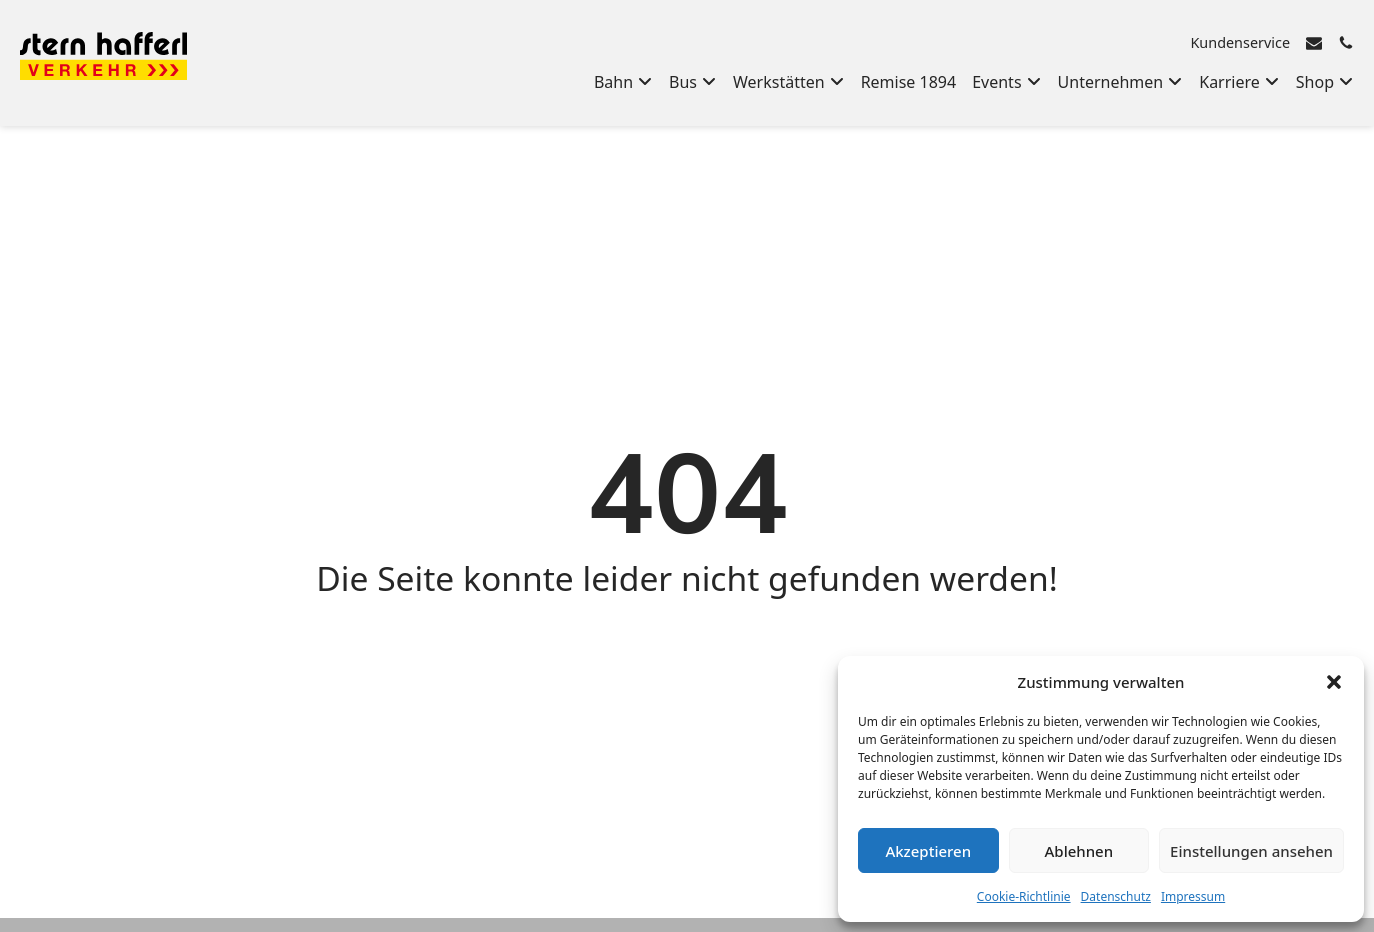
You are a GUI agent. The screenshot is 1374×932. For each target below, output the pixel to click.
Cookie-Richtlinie (1024, 896)
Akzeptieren (928, 851)
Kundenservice (1240, 42)
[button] (1334, 682)
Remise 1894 (909, 82)
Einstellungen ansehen (1251, 851)
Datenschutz (1116, 896)
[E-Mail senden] (1314, 43)
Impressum (1193, 896)
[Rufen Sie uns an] (1346, 43)
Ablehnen (1079, 851)
